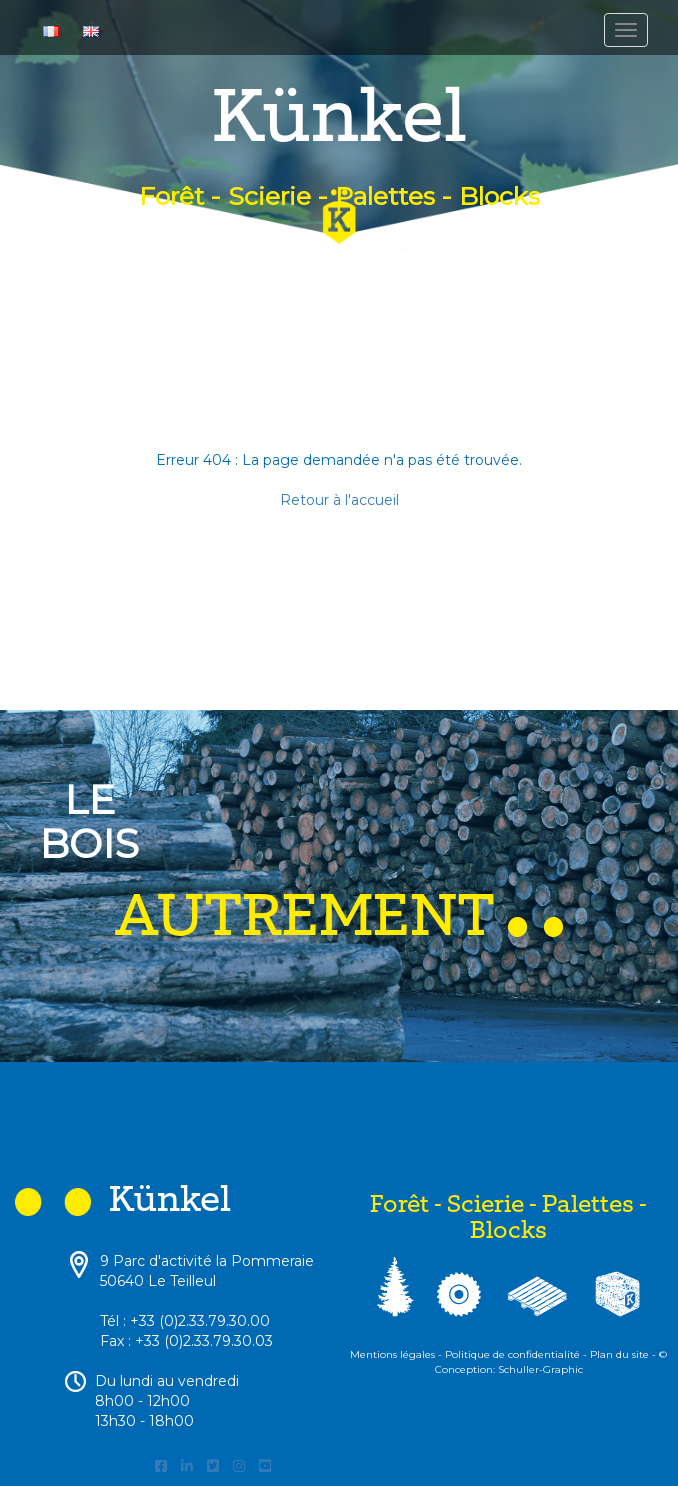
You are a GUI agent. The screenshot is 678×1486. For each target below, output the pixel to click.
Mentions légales (392, 1354)
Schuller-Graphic (540, 1369)
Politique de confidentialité (512, 1354)
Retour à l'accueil (339, 500)
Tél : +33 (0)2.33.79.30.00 (185, 1321)
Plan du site (619, 1354)
